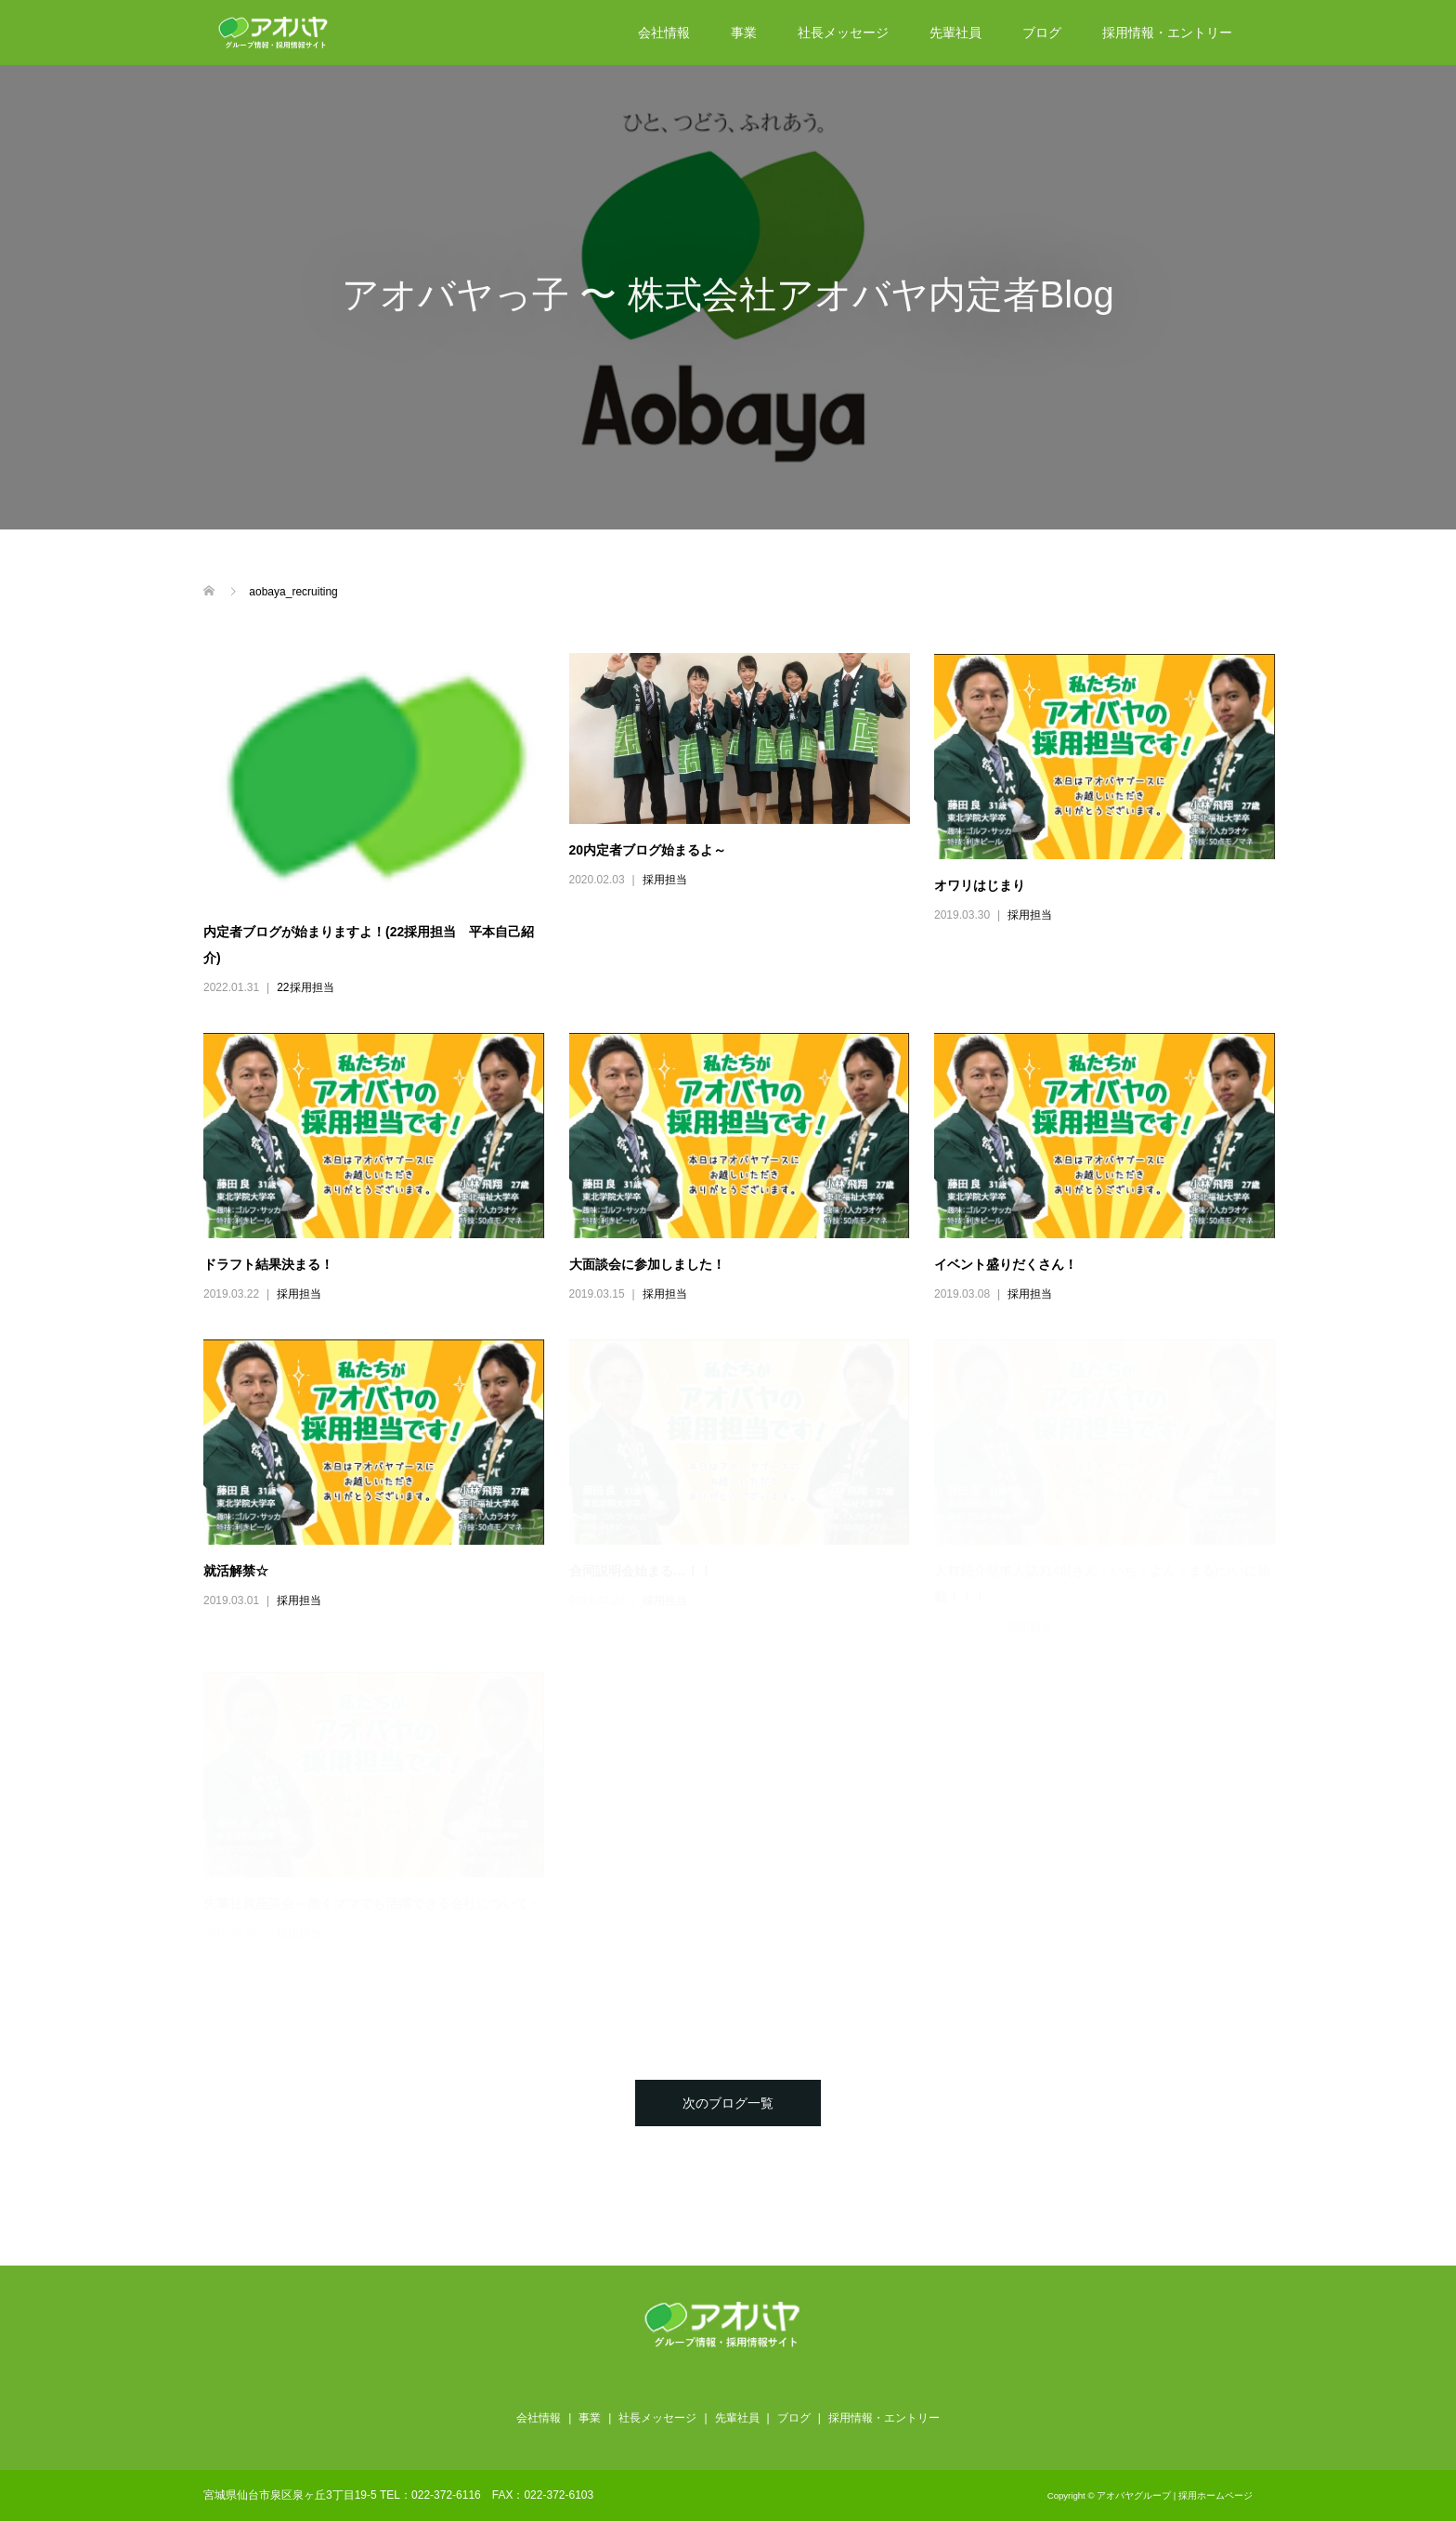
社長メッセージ (843, 32)
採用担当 (665, 879)
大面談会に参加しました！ (647, 1264)
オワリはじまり (979, 885)
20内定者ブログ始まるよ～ (648, 850)
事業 (744, 32)
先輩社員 (956, 32)
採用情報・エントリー (1167, 32)
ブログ (1041, 32)
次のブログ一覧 (728, 2103)
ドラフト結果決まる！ (268, 1264)
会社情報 (664, 32)
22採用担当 (305, 987)
